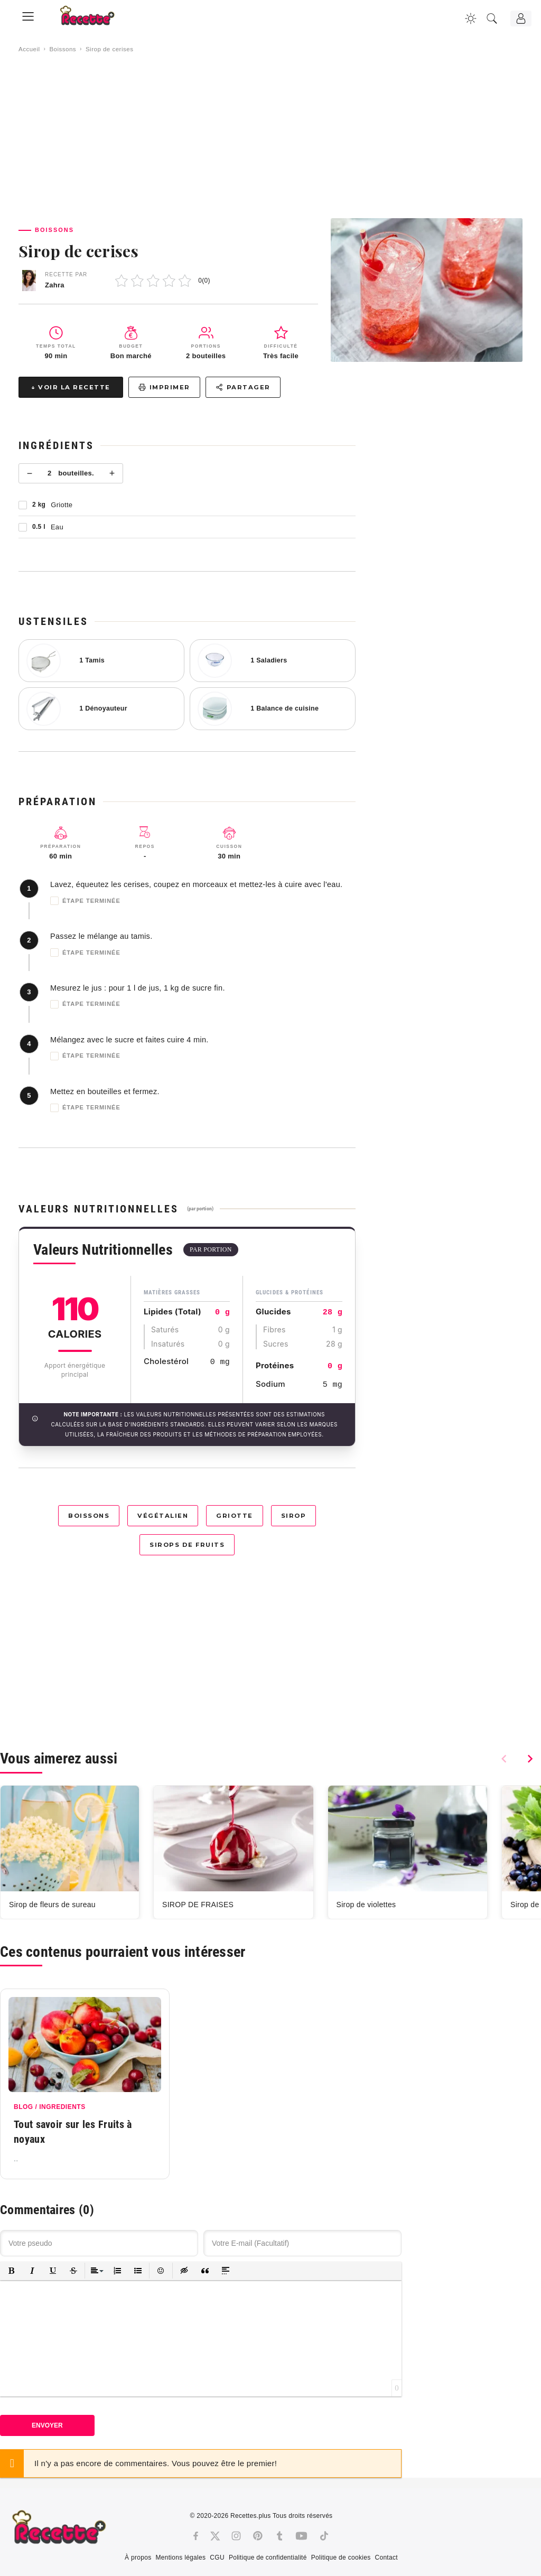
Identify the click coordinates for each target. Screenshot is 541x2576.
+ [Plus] (112, 473)
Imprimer (164, 387)
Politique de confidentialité (268, 2557)
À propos (138, 2557)
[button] (11, 2271)
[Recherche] (492, 18)
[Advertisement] (270, 136)
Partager (243, 387)
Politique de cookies (341, 2557)
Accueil (29, 49)
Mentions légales (180, 2557)
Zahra (54, 285)
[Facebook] (195, 2536)
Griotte (234, 1515)
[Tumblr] (279, 2536)
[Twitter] (215, 2536)
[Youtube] (301, 2536)
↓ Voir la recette (70, 387)
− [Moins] (30, 473)
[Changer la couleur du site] (471, 18)
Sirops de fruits (187, 1544)
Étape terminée (85, 901)
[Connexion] (520, 18)
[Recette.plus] (94, 18)
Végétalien (162, 1515)
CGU (217, 2557)
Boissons (62, 49)
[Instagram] (236, 2536)
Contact (386, 2557)
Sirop (293, 1515)
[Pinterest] (258, 2536)
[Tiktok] (324, 2536)
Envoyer (47, 2425)
